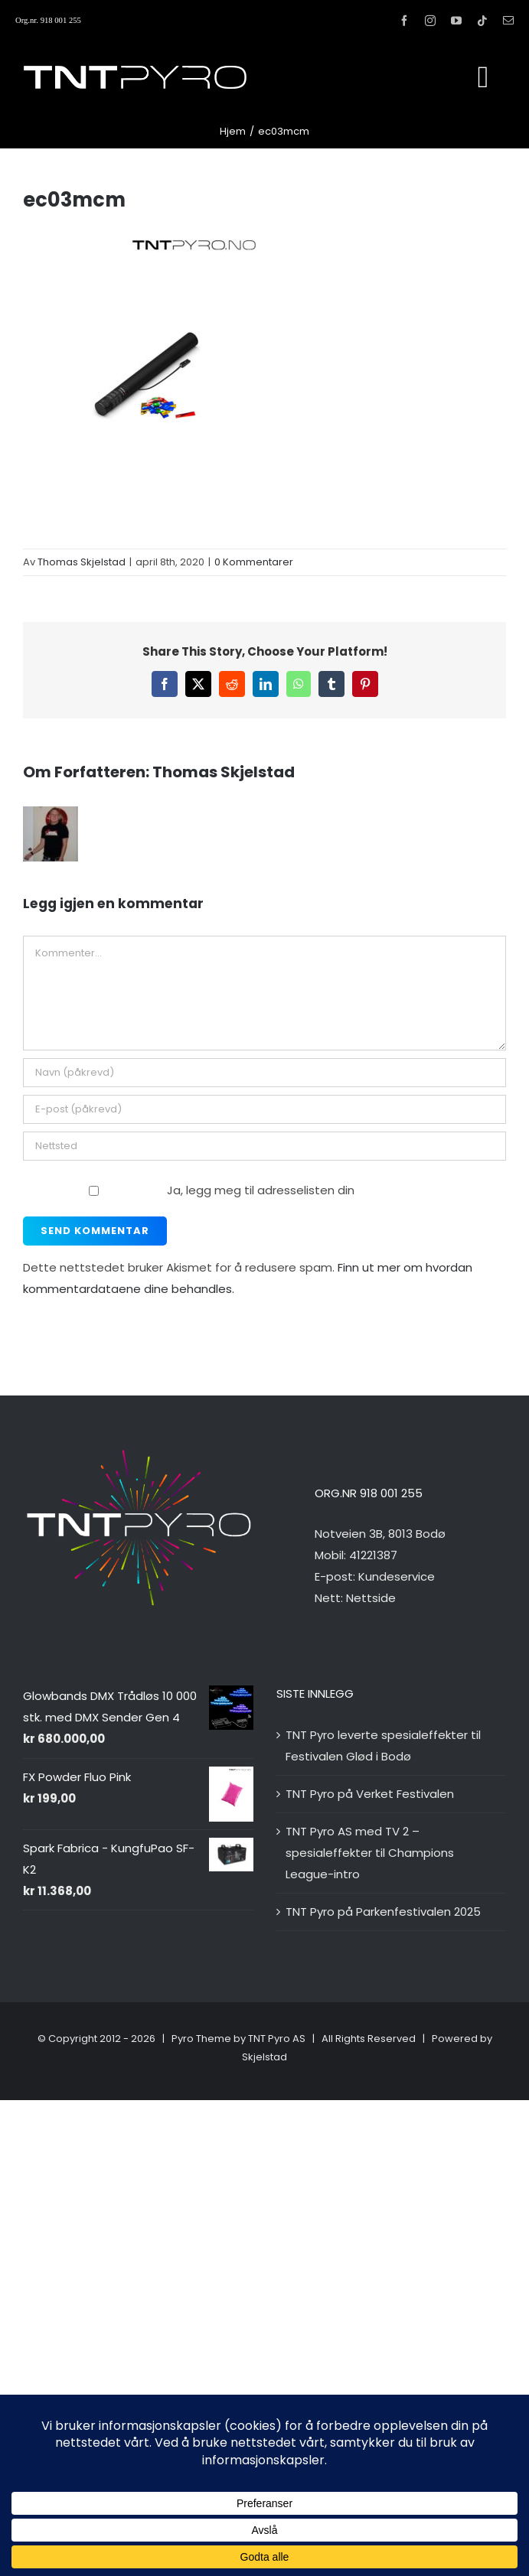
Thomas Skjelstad (82, 562)
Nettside (371, 1598)
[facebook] (404, 20)
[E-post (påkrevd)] (264, 1109)
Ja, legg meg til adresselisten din (190, 1190)
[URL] (264, 1146)
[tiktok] (482, 20)
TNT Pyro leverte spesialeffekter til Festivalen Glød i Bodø (383, 1745)
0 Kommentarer (253, 562)
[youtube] (456, 20)
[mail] (508, 20)
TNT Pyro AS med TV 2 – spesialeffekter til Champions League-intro (370, 1852)
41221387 (373, 1555)
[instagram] (430, 20)
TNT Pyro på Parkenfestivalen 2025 (383, 1912)
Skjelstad (264, 2057)
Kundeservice (396, 1576)
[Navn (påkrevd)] (264, 1072)
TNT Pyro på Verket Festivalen (370, 1794)
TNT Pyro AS (276, 2038)
